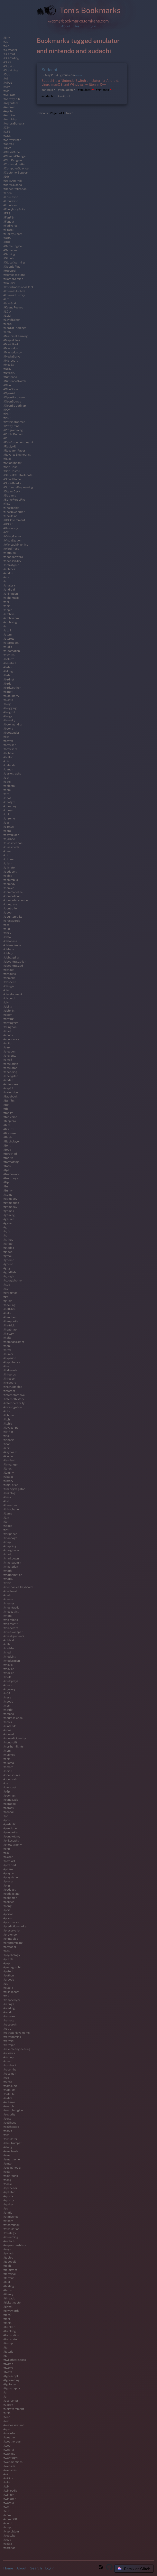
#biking (8, 671)
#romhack (10, 2065)
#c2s (6, 761)
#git (5, 1235)
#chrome (9, 818)
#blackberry (11, 695)
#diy (6, 1002)
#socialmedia (12, 2167)
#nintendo (9, 1726)
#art (6, 626)
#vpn (6, 2429)
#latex (7, 1468)
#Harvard (9, 270)
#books (8, 728)
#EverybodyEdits (14, 209)
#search (8, 2106)
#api (6, 601)
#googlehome (12, 1280)
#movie (8, 1664)
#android (47, 89)
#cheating (10, 806)
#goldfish (9, 1272)
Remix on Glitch (134, 2569)
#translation (11, 2335)
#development (12, 994)
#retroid (8, 2040)
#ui (5, 2392)
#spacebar (10, 2188)
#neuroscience (13, 1718)
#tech (7, 2265)
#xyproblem (11, 2531)
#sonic (7, 2184)
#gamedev (10, 1206)
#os (5, 1783)
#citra (7, 830)
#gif (6, 1227)
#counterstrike (12, 916)
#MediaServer (12, 356)
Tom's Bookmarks (79, 11)
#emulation (65, 89)
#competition (11, 896)
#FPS (6, 213)
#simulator (10, 2139)
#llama (7, 1513)
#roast (7, 2061)
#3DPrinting (11, 58)
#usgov (8, 2404)
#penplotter (10, 1832)
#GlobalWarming (14, 262)
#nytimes (9, 1754)
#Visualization (12, 540)
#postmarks (11, 1922)
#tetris (7, 2290)
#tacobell (9, 2261)
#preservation (12, 1930)
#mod (7, 1652)
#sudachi (9, 2241)
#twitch (8, 2363)
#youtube (9, 2535)
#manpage (10, 1538)
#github (8, 1239)
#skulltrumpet (12, 2143)
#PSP (6, 413)
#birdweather (12, 687)
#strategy (9, 2233)
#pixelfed (9, 1865)
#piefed (8, 1857)
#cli (5, 855)
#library (8, 1480)
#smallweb (10, 2151)
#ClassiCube (11, 152)
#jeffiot (8, 1431)
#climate (9, 867)
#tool (6, 2318)
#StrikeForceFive (14, 499)
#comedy (9, 884)
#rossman (9, 2073)
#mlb (6, 1644)
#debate (8, 949)
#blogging (10, 708)
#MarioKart (10, 344)
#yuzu (7, 2539)
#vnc (6, 2421)
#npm (7, 1750)
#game (7, 1194)
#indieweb (10, 1370)
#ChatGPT (10, 144)
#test (6, 2282)
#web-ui (8, 2449)
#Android (9, 107)
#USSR (7, 524)
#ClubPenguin (12, 160)
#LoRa (7, 323)
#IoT (6, 299)
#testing (8, 2286)
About (65, 26)
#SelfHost (10, 467)
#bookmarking (12, 724)
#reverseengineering (16, 2049)
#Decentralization (15, 189)
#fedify (8, 1112)
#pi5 (6, 1852)
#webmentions (12, 2462)
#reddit (7, 2012)
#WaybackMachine (15, 544)
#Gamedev (10, 250)
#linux (7, 1497)
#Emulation (10, 201)
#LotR (7, 332)
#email (7, 1059)
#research (10, 2024)
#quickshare (11, 1991)
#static (7, 2212)
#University (10, 528)
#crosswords (11, 920)
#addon (8, 573)
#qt (5, 1983)
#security (9, 2114)
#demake (9, 978)
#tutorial (8, 2351)
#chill (6, 814)
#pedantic (9, 1824)
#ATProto (9, 94)
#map (7, 1542)
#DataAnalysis (12, 180)
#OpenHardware (14, 397)
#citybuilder (11, 834)
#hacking (9, 1305)
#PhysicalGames (14, 422)
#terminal (9, 2274)
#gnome (8, 1260)
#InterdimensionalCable (19, 287)
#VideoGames (12, 536)
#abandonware (13, 556)
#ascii (7, 630)
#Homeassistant (14, 274)
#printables (10, 1938)
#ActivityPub (11, 99)
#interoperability (14, 1403)
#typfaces (10, 2384)
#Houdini (9, 283)
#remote (8, 2020)
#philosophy (11, 1840)
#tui (5, 2347)
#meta (7, 1615)
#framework (11, 1174)
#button (8, 757)
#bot (6, 736)
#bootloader (11, 732)
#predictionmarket (15, 1926)
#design (8, 986)
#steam (8, 2220)
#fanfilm (9, 1100)
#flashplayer (11, 1141)
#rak (6, 1996)
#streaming (10, 2237)
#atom (7, 634)
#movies (8, 1668)
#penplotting (11, 1836)
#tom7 (7, 2314)
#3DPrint (9, 54)
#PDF (6, 409)
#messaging (11, 1611)
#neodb (8, 1701)
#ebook (8, 1035)
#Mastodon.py (12, 352)
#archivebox (11, 618)
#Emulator (10, 205)
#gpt (6, 1288)
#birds (7, 683)
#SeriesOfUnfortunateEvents (22, 475)
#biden (7, 667)
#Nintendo (10, 377)
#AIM (6, 86)
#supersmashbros (15, 2245)
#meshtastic (11, 1607)
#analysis (9, 585)
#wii (5, 2474)
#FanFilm (9, 217)
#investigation (12, 1407)
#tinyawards (11, 2310)
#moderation (11, 1660)
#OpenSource (12, 401)
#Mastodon (10, 348)
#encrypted (10, 1076)
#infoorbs (9, 1374)
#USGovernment (14, 520)
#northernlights (13, 1746)
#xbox (7, 2515)
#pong (7, 1906)
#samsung (10, 2085)
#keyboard (10, 1452)
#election (9, 1051)
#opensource (11, 1775)
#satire (7, 2098)
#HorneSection (13, 278)
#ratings (8, 2004)
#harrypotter (11, 1321)
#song (7, 2179)
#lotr (6, 1529)
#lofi (6, 1521)
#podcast (9, 1889)
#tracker (9, 2327)
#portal (8, 1914)
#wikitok (8, 2494)
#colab (7, 875)
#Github (8, 258)
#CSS (7, 135)
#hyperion (9, 1358)
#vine (6, 2417)
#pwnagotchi (11, 1967)
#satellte (9, 2094)
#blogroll (9, 712)
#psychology (11, 1955)
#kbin (6, 1448)
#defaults (9, 973)
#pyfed (7, 1971)
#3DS (7, 62)
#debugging (11, 957)
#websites (10, 2470)
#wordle (8, 2502)
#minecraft (10, 1628)
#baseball (9, 663)
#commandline (13, 892)
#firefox (8, 1129)
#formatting (11, 1162)
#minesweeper (12, 1632)
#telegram (10, 2269)
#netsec (8, 1713)
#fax (6, 1104)
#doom (7, 1014)
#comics (8, 888)
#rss (6, 2077)
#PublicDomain (13, 434)
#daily (7, 933)
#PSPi (7, 417)
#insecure (9, 1382)
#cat (6, 777)
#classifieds (11, 847)
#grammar (10, 1292)
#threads (9, 2298)
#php (6, 1848)
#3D (6, 45)
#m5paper (10, 1534)
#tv (5, 2355)
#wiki (6, 2486)
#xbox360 (10, 2519)
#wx (6, 2507)
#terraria (9, 2278)
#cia (6, 822)
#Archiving (10, 119)
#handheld (10, 1317)
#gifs (6, 1231)
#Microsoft (10, 360)
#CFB (6, 131)
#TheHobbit (11, 507)
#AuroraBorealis (14, 123)
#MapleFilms (11, 340)
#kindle (8, 1456)
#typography (11, 2388)
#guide (7, 1301)
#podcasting (11, 1893)
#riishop (8, 2057)
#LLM (7, 315)
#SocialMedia (12, 483)
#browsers (10, 749)
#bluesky (9, 720)
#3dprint (8, 66)
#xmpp (7, 2527)
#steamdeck (11, 2224)
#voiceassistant (13, 2425)
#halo (7, 1313)
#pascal (8, 1812)
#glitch (7, 1251)
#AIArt (7, 82)
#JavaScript (10, 303)
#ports (7, 1918)
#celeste (9, 785)
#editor (7, 1043)
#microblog (10, 1619)
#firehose (9, 1133)
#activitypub (11, 565)
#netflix (8, 1709)
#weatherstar (12, 2441)
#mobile (8, 1648)
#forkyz (8, 1157)
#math (7, 1570)
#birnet (7, 691)
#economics (11, 1039)
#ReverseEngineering (17, 454)
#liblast (8, 1476)
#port (6, 1910)
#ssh (6, 2208)
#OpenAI (9, 393)
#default (8, 969)
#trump (8, 2343)
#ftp (6, 1182)
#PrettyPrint (11, 426)
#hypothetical (12, 1362)
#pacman (9, 1795)
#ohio (6, 1758)
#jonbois (8, 1440)
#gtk (6, 1296)
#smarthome (11, 2159)
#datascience (12, 945)
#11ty (6, 37)
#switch (63, 96)
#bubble (8, 753)
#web (6, 2445)
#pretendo (10, 1934)
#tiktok (7, 2306)
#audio (7, 646)
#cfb (6, 794)
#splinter (9, 2192)
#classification (12, 843)
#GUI (6, 242)
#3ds (6, 74)
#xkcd (7, 2523)
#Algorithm (10, 103)
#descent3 (10, 982)
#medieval (10, 1591)
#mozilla (8, 1673)
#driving (8, 1018)
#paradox (9, 1803)
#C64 (7, 127)
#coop (7, 912)
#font (6, 1145)
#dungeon (10, 1027)
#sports (8, 2196)
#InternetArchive (14, 291)
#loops (7, 1525)
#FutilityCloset (12, 233)
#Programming (13, 430)
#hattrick (9, 1325)
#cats (7, 781)
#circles (8, 826)
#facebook (10, 1096)
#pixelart (9, 1861)
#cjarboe (9, 839)
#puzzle (8, 1959)
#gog (6, 1268)
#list (6, 1501)
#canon (8, 769)
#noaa (7, 1730)
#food (7, 1149)
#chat (7, 798)
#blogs (7, 716)
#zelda (7, 2543)
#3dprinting (10, 70)
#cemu (7, 789)
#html (7, 1350)
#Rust (7, 458)
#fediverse (10, 1117)
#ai (5, 581)
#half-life (9, 1309)
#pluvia (8, 1881)
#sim (6, 2135)
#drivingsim (10, 1023)
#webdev (9, 2453)
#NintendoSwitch (14, 381)
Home (8, 2568)
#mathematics (12, 1574)
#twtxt (7, 2372)
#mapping (9, 1546)
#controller (10, 908)
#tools (7, 2323)
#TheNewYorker (14, 511)
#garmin (8, 1219)
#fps (6, 1170)
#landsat (9, 1460)
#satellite (9, 2090)
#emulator (10, 1067)
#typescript (10, 2376)
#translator (10, 2339)
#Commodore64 (14, 164)
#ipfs (6, 1411)
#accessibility (12, 561)
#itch (6, 1419)
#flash (7, 1137)
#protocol (9, 1946)
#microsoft (10, 1623)
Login (92, 26)
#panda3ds (10, 1799)
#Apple (8, 111)
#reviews (9, 2053)
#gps (6, 1284)
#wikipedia (10, 2490)
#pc (5, 1816)
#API (6, 90)
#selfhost (9, 2122)
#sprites (8, 2204)
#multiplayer (11, 1681)
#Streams (9, 495)
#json (6, 1444)
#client (7, 863)
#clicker (8, 859)
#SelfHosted (11, 471)
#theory (8, 2294)
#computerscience (15, 900)
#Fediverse (10, 225)
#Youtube (9, 552)
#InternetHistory (14, 295)
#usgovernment (13, 2408)
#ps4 (6, 1951)
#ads (6, 577)
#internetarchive (14, 1395)
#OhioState (10, 389)
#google (8, 1276)
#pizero (8, 1869)
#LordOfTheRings (14, 328)
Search (79, 26)
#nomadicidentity (14, 1738)
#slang (7, 2147)
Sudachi (49, 69)
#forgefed (10, 1153)
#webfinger (10, 2457)
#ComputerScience (16, 168)
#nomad (8, 1734)
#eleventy (9, 1055)
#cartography (12, 773)
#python (8, 1975)
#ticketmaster (12, 2302)
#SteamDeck (11, 491)
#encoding (10, 1072)
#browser (9, 745)
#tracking (9, 2331)
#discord (9, 998)
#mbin (7, 1583)
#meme (8, 1599)
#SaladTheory (12, 462)
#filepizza (9, 1121)
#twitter (8, 2368)
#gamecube (11, 1202)
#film (6, 1125)
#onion (7, 1771)
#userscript (10, 2400)
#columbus (10, 879)
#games (8, 1211)
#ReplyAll (9, 446)
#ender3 (8, 1080)
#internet (9, 1390)
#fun (6, 1186)
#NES (7, 368)
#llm (6, 1517)
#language (10, 1464)
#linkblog (9, 1493)
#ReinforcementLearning (19, 442)
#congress (10, 904)
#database (10, 941)
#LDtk (7, 311)
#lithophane (11, 1509)
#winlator (9, 2498)
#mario (7, 1554)
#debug (8, 953)
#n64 (6, 1693)
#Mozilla (8, 364)
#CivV (7, 148)
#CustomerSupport (15, 172)
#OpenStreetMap (14, 405)
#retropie (9, 2045)
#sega (7, 2118)
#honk (7, 1345)
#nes (6, 1705)
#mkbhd (8, 1640)
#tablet (8, 2257)
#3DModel (10, 50)
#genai (7, 1223)
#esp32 (8, 1088)
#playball (9, 1873)
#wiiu (6, 2482)
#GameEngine (12, 246)
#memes (9, 1603)
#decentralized (13, 965)
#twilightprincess (14, 2359)
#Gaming (9, 254)
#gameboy (10, 1198)
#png (6, 1885)
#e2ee (7, 1031)
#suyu (7, 2249)
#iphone (8, 1415)
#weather (9, 2437)
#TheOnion (10, 516)
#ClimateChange (14, 156)
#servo (7, 2130)
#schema (9, 2102)
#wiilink (8, 2478)
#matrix (8, 1579)
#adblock (9, 569)
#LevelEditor (11, 319)
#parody (8, 1807)
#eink (6, 1047)
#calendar (10, 765)
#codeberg (10, 871)
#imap (7, 1366)
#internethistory (13, 1399)
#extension (10, 1092)
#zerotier (9, 2547)
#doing (7, 1006)
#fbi (5, 1108)
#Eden (7, 193)
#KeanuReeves (13, 307)
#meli (6, 1595)
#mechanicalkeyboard (18, 1587)
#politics (8, 1901)
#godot (8, 1264)
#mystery (9, 1689)
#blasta (8, 700)
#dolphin (9, 1010)
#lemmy (8, 1472)
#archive (9, 614)
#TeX (6, 503)
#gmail (7, 1256)
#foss (7, 1166)
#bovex (8, 740)
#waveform (10, 2433)
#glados (8, 1247)
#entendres (10, 1084)
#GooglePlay (11, 266)
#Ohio (7, 385)
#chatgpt (9, 802)
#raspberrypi (11, 2000)
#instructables (12, 1386)
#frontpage (10, 1178)
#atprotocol (11, 642)
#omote (8, 1767)
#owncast (9, 1787)
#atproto (9, 638)
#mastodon (10, 1566)
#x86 (6, 2511)
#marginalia (11, 1550)
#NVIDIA (9, 372)
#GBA (7, 238)
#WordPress (11, 548)
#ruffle (7, 2081)
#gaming (9, 1215)
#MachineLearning (15, 336)
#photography (12, 1844)
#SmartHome (12, 479)
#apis (6, 606)
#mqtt (7, 1677)
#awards (9, 655)
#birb (6, 675)
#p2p (6, 1791)
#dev (6, 990)
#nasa (7, 1697)
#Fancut (8, 221)
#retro (7, 2028)
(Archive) (78, 75)
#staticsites (10, 2216)
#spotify (8, 2200)
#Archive (9, 115)
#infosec (9, 1378)
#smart (7, 2155)
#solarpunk (10, 2175)
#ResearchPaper (14, 450)
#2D (6, 41)
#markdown (11, 1558)
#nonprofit (10, 1742)
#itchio (7, 1423)
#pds (6, 1820)
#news (7, 1722)
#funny (7, 1190)
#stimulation (11, 2229)
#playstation (11, 1877)
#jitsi (6, 1435)
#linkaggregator (14, 1489)
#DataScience (12, 184)
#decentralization (14, 961)
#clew (7, 851)
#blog (7, 704)
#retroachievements (16, 2032)
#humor (8, 1354)
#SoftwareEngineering (18, 487)
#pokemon (10, 1897)
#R (5, 438)
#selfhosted (11, 2126)
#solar (7, 2171)
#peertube (10, 1828)
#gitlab (7, 1243)
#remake (9, 2016)
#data (7, 937)
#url (5, 2396)
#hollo (7, 1337)
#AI (5, 78)
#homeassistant (13, 1341)
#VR (6, 532)
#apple (7, 610)
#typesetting (11, 2380)
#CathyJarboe (12, 139)
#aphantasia (11, 597)
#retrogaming (12, 2036)
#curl (6, 928)
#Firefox (8, 229)
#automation (11, 650)
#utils (6, 2413)
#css (6, 924)
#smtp (7, 2163)
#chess (8, 810)
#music (8, 1685)
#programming (13, 1942)
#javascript (10, 1427)
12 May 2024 (50, 75)
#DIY (6, 176)
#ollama (8, 1762)
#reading (9, 2008)
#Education (10, 197)
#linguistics (10, 1484)
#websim (9, 2466)
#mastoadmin (12, 1562)
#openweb (10, 1779)
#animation (10, 593)
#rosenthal (10, 2069)
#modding (9, 1656)
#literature (10, 1505)
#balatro (8, 659)
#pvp (6, 1963)
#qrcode (8, 1979)
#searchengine (13, 2110)
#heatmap (10, 1329)
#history (8, 1333)
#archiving (10, 622)
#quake (8, 1987)
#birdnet (8, 679)
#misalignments (13, 1636)
